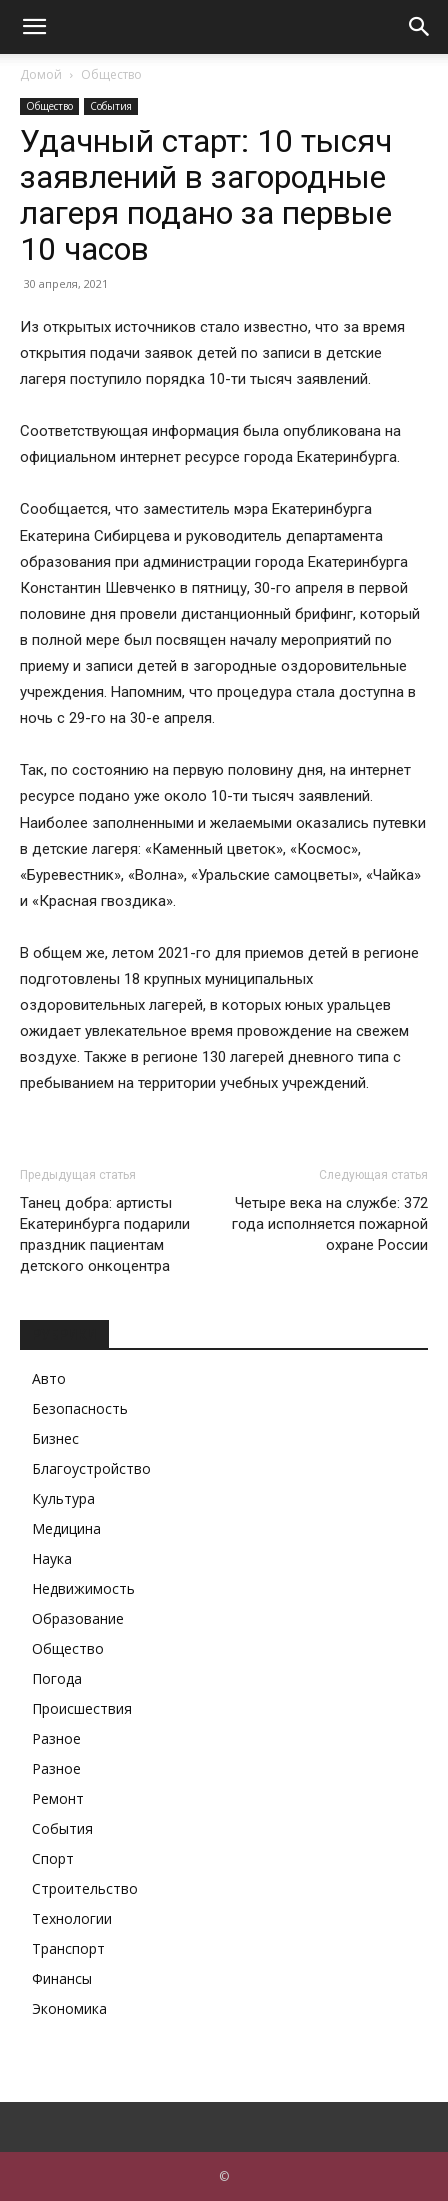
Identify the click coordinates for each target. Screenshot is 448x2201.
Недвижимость (83, 1588)
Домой (41, 74)
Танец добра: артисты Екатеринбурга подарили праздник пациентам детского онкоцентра (105, 1234)
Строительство (85, 1888)
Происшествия (82, 1708)
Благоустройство (91, 1468)
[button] (34, 27)
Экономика (69, 2008)
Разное (56, 1738)
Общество (111, 74)
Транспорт (68, 1948)
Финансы (62, 1978)
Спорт (53, 1858)
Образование (78, 1618)
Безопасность (80, 1408)
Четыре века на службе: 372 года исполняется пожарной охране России (330, 1224)
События (111, 106)
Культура (63, 1498)
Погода (57, 1678)
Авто (49, 1378)
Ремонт (58, 1798)
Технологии (72, 1918)
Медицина (66, 1528)
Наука (52, 1558)
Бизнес (55, 1438)
